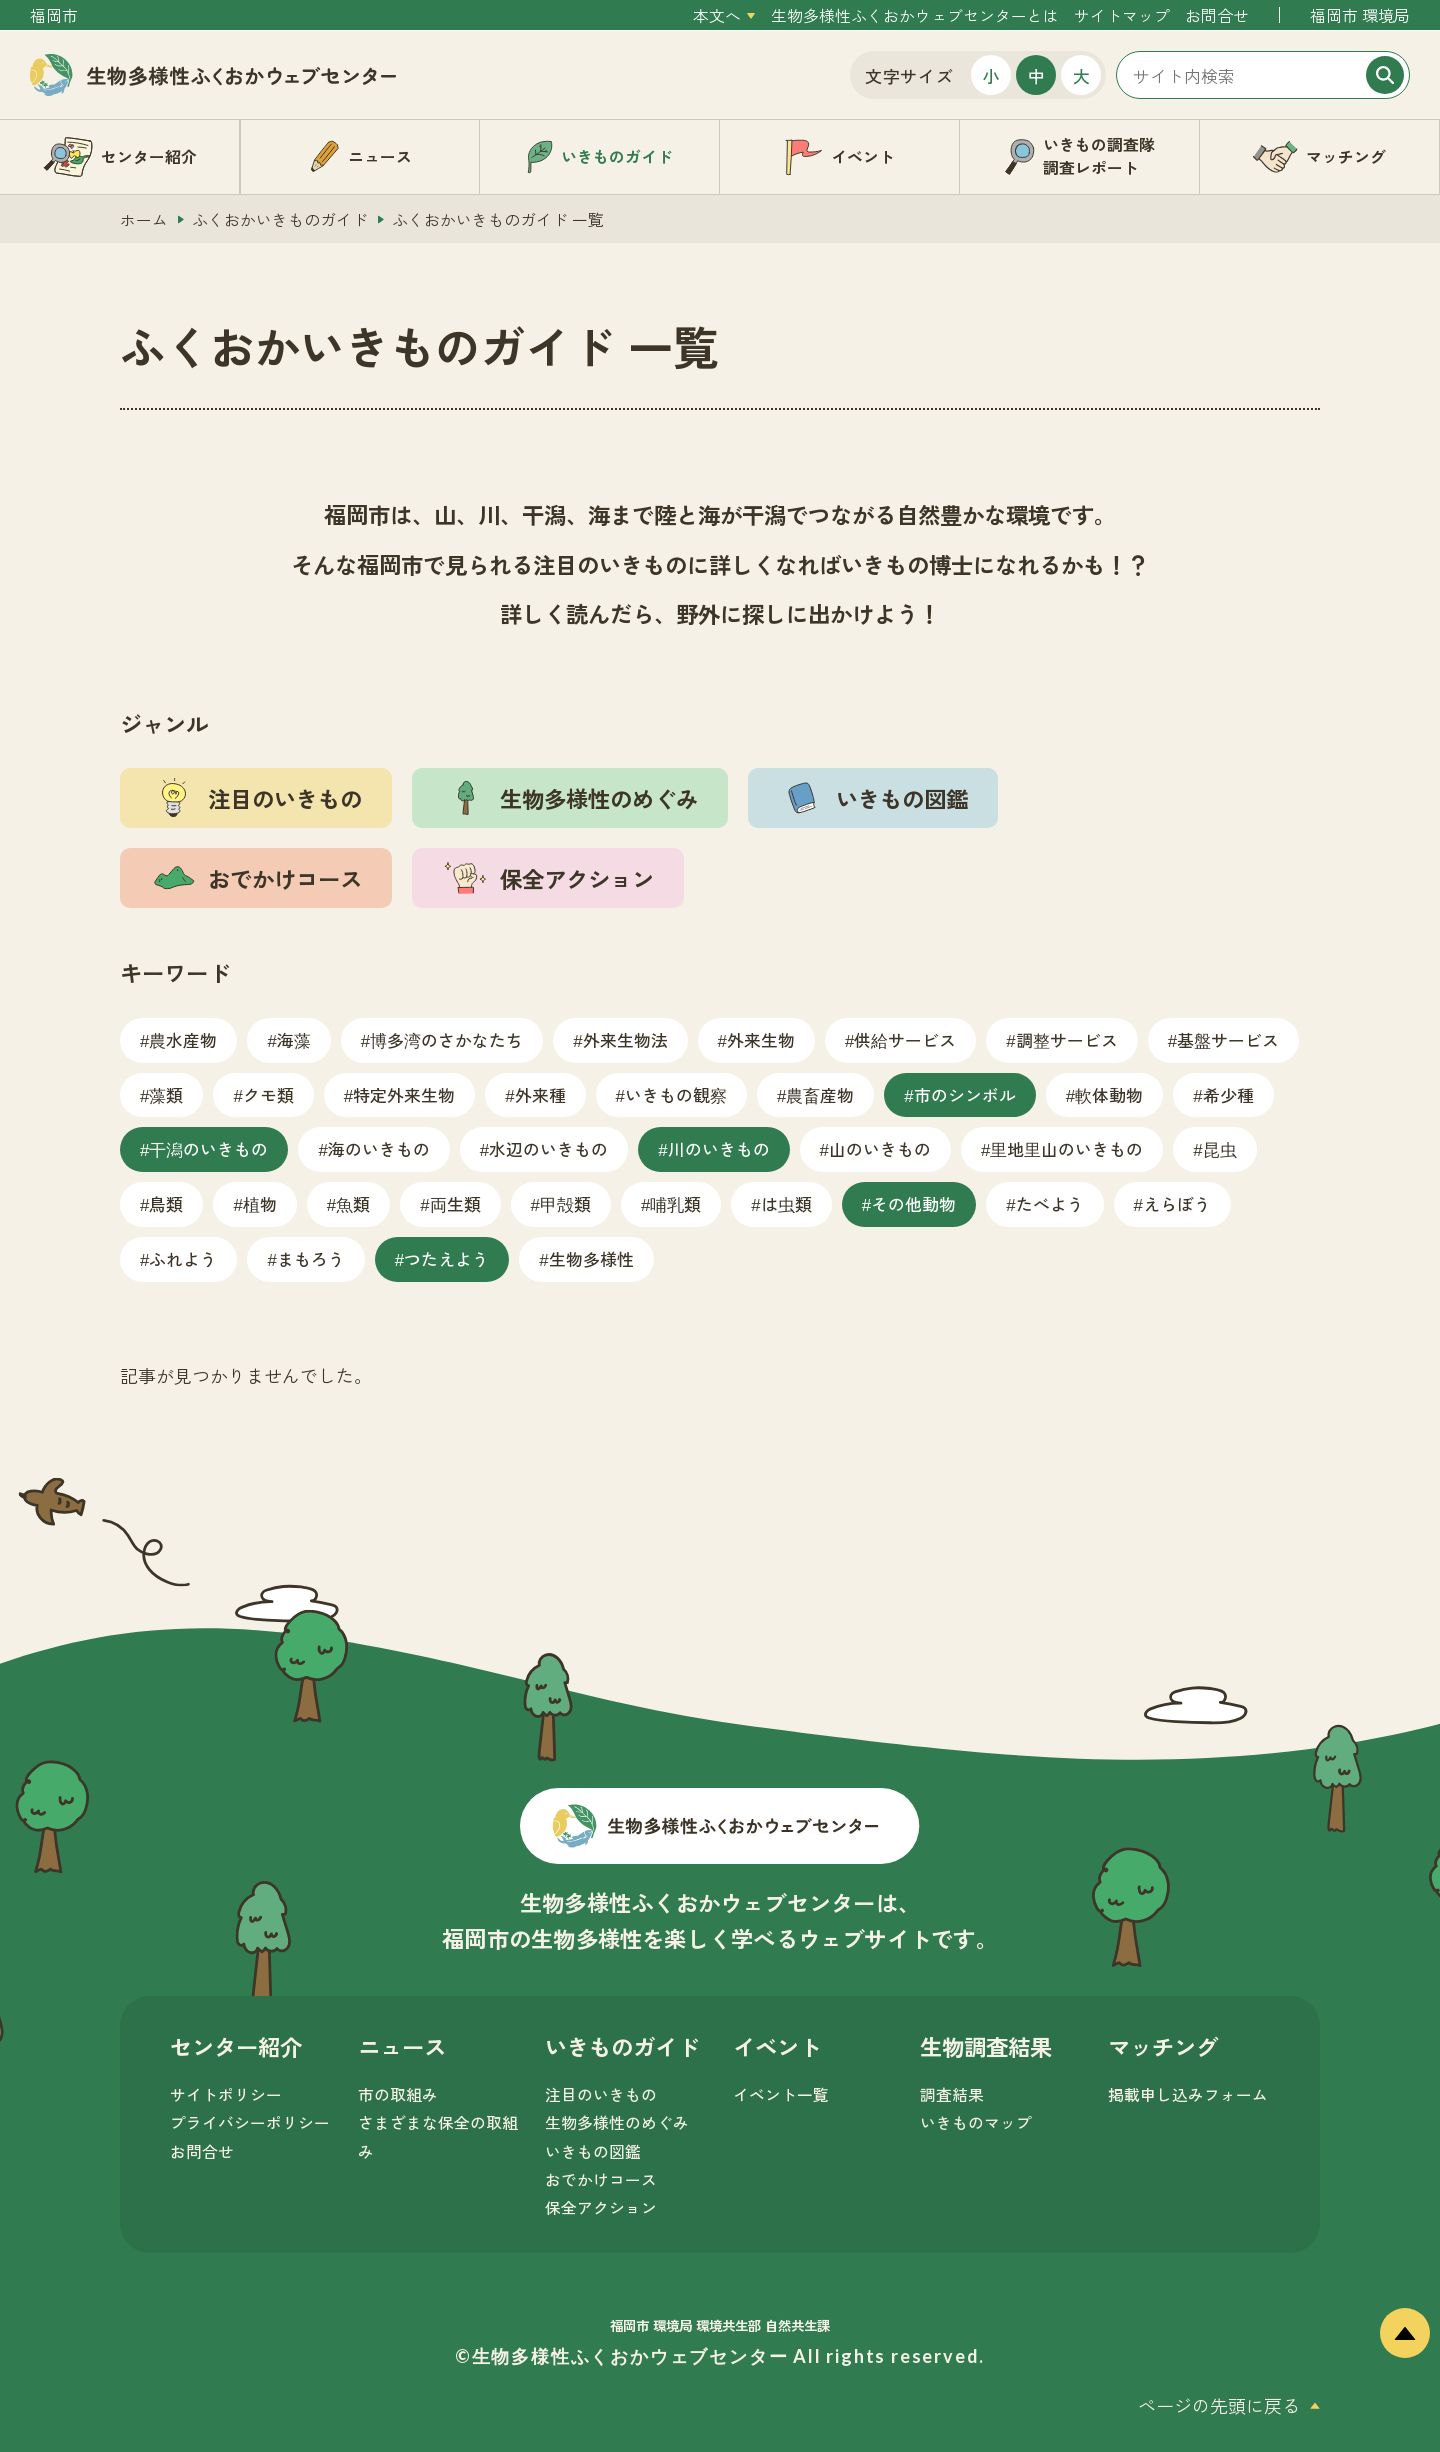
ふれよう (183, 1258)
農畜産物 (820, 1094)
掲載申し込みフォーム (1188, 2094)
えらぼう (1177, 1203)
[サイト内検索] (1263, 75)
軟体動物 (1109, 1094)
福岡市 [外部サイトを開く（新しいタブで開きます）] (54, 15)
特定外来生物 (404, 1094)
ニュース (402, 2046)
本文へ (717, 15)
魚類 (353, 1203)
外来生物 (761, 1039)
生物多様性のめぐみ (617, 2122)
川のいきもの (719, 1148)
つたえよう (446, 1258)
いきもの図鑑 (593, 2151)
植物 (260, 1203)
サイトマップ (1122, 15)
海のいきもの (379, 1148)
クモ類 (268, 1094)
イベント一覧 (781, 2094)
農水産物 (183, 1039)
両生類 (455, 1203)
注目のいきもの (601, 2094)
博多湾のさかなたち (446, 1039)
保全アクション (601, 2207)
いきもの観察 (676, 1094)
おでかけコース (601, 2179)
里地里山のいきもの (1066, 1148)
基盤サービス (1228, 1039)
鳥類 (166, 1203)
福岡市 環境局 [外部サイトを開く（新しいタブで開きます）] (1360, 15)
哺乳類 (675, 1203)
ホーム (144, 219)
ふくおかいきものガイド (280, 219)
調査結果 (952, 2094)
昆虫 (1220, 1148)
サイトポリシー (226, 2094)
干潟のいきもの (208, 1148)
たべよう (1050, 1203)
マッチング (1163, 2046)
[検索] (1385, 75)
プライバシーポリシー (250, 2122)
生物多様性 (591, 1258)
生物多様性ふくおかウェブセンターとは (915, 15)
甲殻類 (565, 1203)
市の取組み (398, 2094)
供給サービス (905, 1039)
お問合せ (1217, 15)
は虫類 (786, 1203)
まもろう (311, 1258)
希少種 (1228, 1094)
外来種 (540, 1094)
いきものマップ (976, 2122)
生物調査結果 (986, 2046)
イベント (777, 2046)
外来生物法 (625, 1039)
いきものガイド (622, 2046)
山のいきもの (880, 1148)
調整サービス (1067, 1039)
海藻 (294, 1039)
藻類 (166, 1094)
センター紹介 (236, 2046)
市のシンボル (965, 1094)
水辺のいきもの (548, 1148)
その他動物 (913, 1203)
